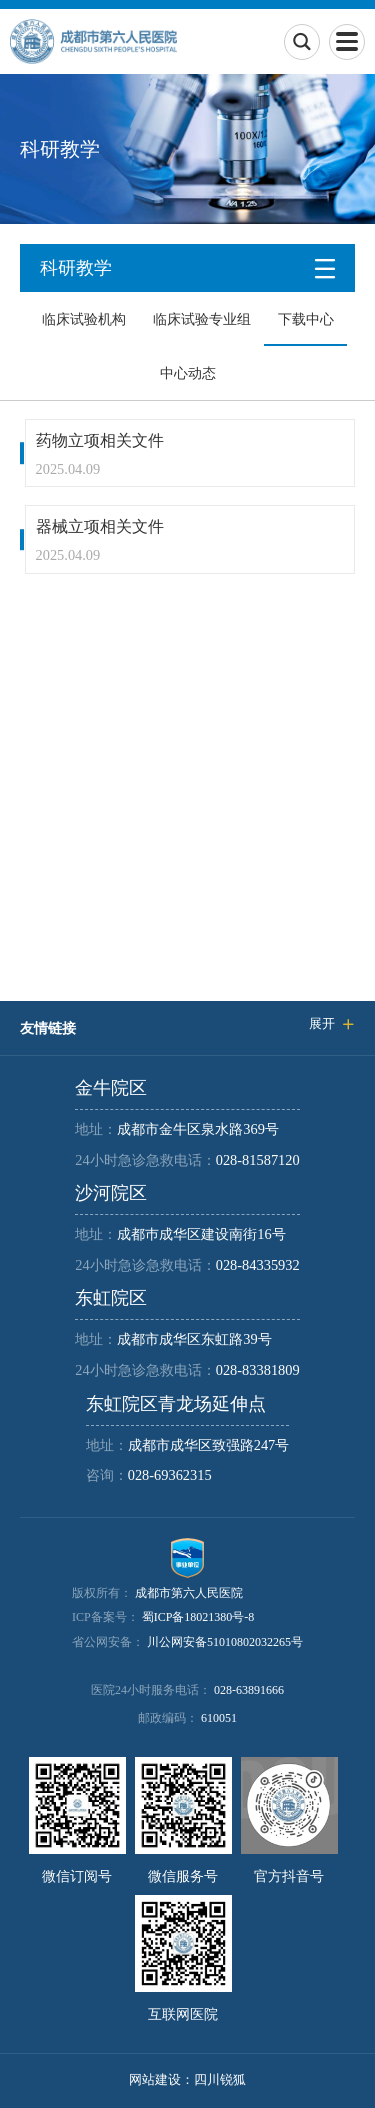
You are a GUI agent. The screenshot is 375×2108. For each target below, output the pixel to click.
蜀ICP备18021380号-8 (198, 1617)
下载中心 (306, 319)
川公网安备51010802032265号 (225, 1642)
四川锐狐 (220, 2080)
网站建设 (155, 2080)
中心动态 (188, 373)
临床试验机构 (84, 319)
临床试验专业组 (202, 319)
